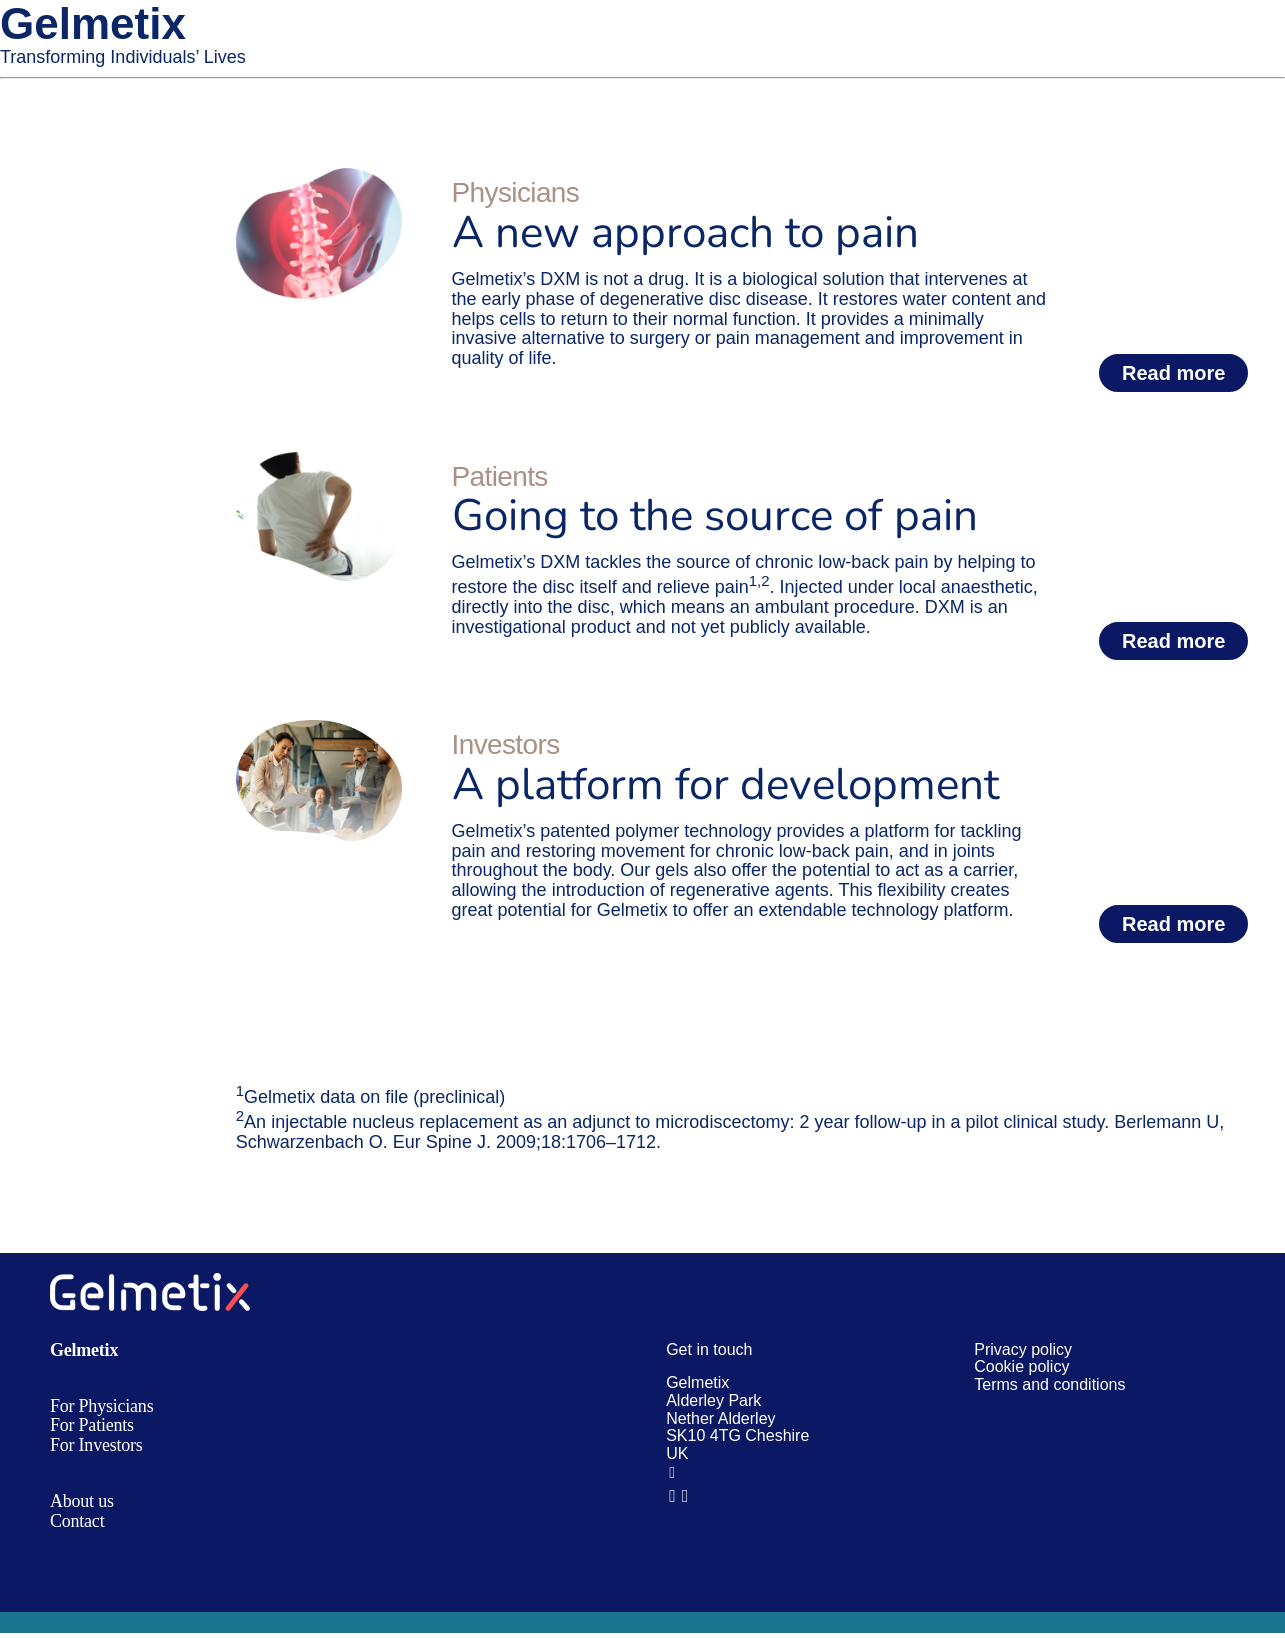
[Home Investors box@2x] (319, 729)
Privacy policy (1023, 1349)
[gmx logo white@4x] (150, 1282)
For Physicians (101, 1406)
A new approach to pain (685, 233)
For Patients (92, 1425)
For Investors (96, 1445)
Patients (500, 476)
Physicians (516, 192)
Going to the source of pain (715, 516)
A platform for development (725, 785)
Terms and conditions (1049, 1384)
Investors (506, 744)
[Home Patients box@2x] (319, 461)
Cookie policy (1021, 1366)
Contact (77, 1521)
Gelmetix (84, 1350)
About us (82, 1501)
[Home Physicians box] (319, 177)
